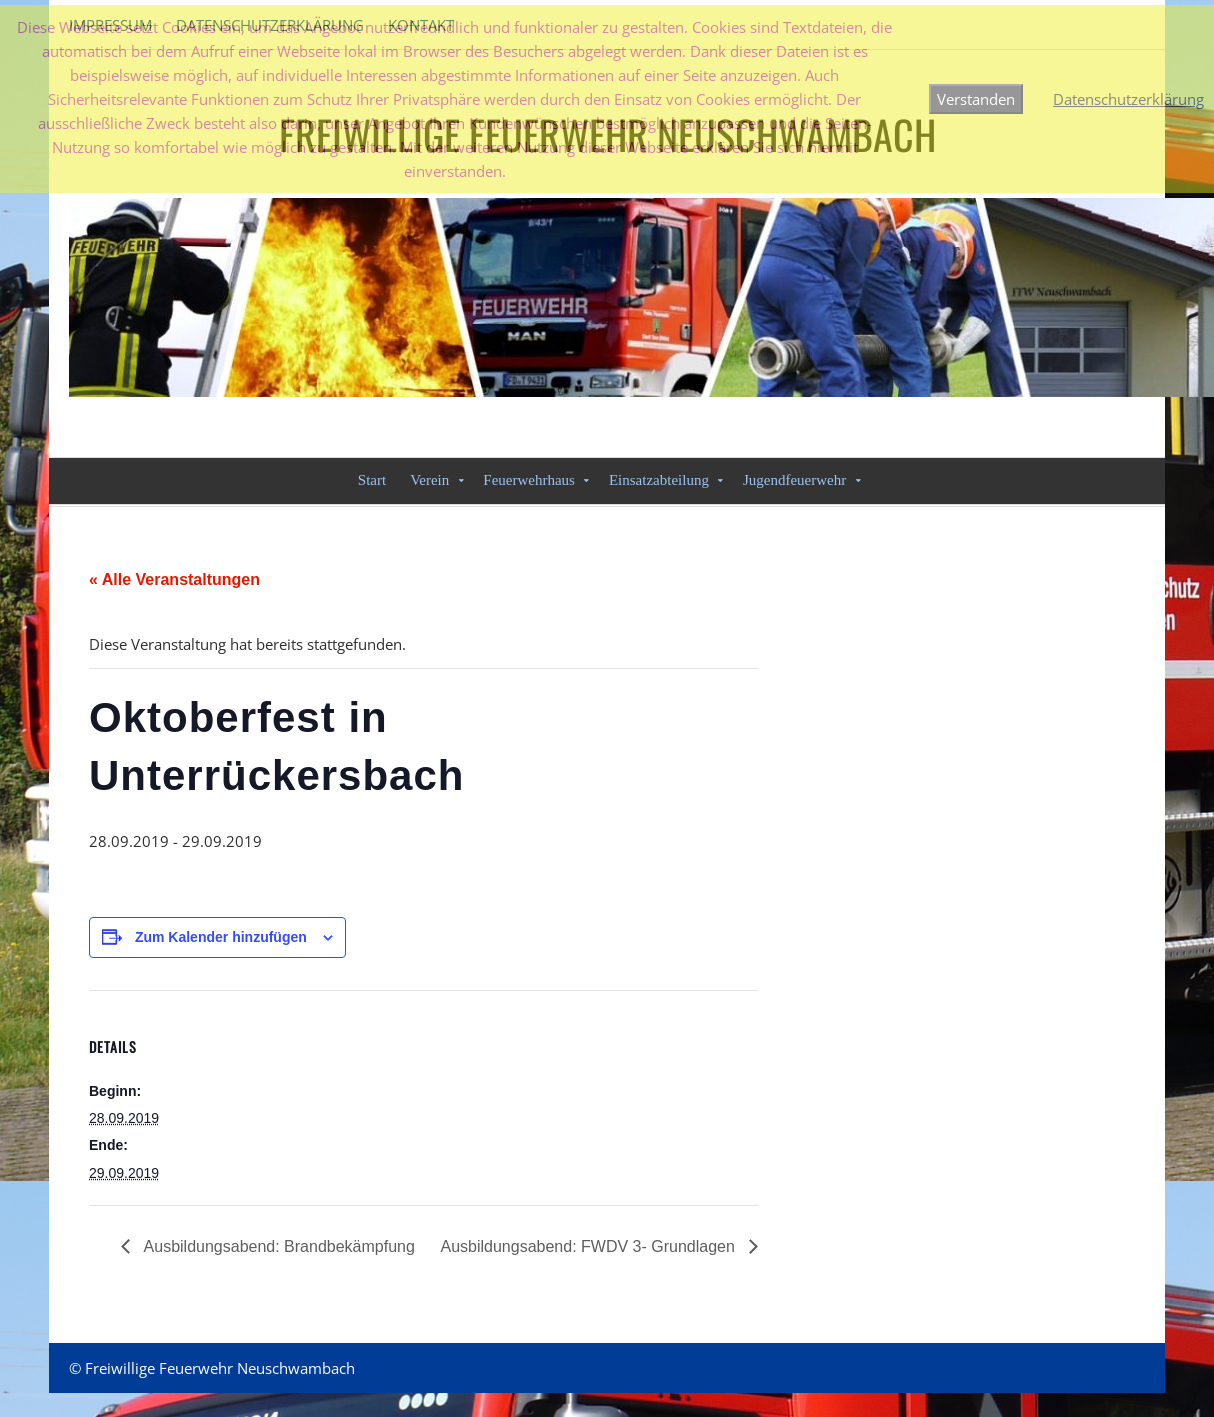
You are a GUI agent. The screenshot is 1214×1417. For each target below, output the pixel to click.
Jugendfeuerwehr (794, 480)
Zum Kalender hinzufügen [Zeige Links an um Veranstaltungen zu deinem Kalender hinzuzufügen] (221, 937)
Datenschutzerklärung (1128, 99)
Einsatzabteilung (659, 480)
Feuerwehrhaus (529, 480)
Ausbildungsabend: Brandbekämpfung (277, 1246)
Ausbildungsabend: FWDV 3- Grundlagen (589, 1246)
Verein (429, 480)
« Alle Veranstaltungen (174, 579)
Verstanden (976, 99)
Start (372, 480)
